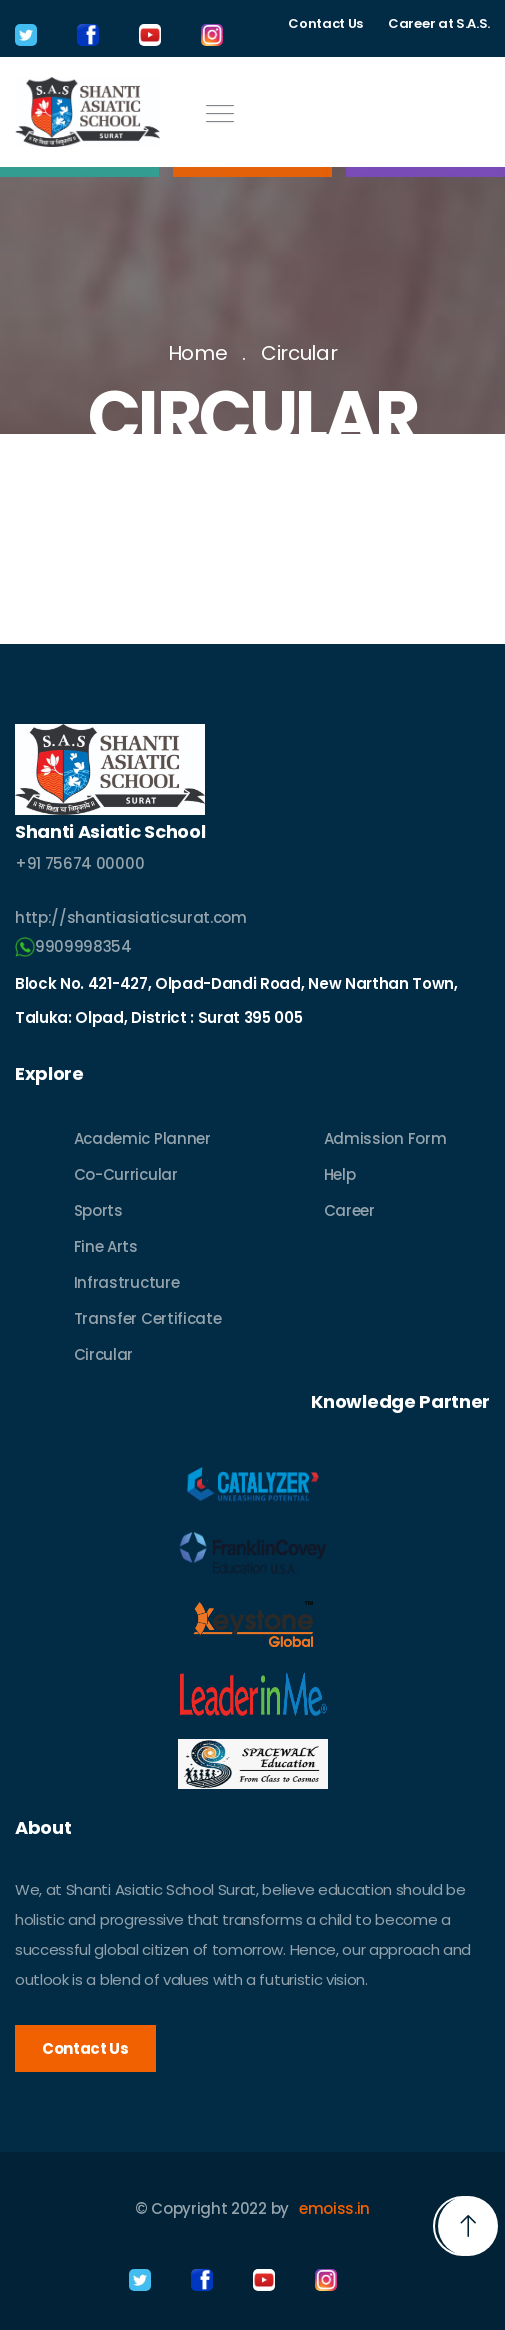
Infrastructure (127, 1282)
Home (198, 353)
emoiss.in (334, 2208)
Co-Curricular (126, 1174)
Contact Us (325, 23)
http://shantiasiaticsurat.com (131, 917)
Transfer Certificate (148, 1318)
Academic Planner (142, 1138)
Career (349, 1210)
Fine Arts (106, 1246)
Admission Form (385, 1138)
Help (340, 1174)
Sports (98, 1210)
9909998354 (73, 946)
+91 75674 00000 (79, 863)
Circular (299, 353)
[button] (468, 2226)
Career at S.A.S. (439, 23)
